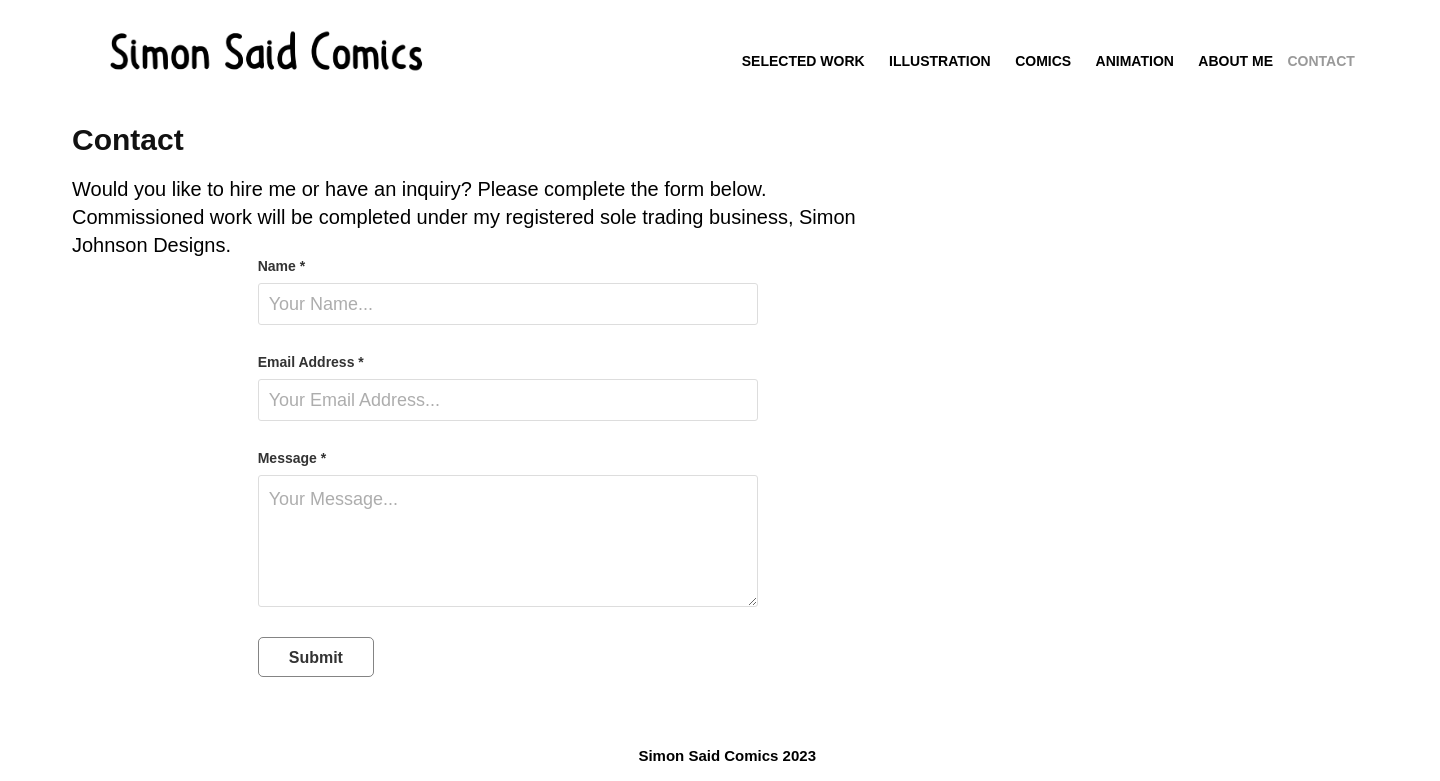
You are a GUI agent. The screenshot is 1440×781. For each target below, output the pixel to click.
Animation (1135, 61)
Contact (1320, 61)
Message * (292, 458)
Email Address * (311, 362)
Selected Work (803, 61)
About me (1235, 61)
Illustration (940, 61)
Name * (281, 266)
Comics (1043, 61)
